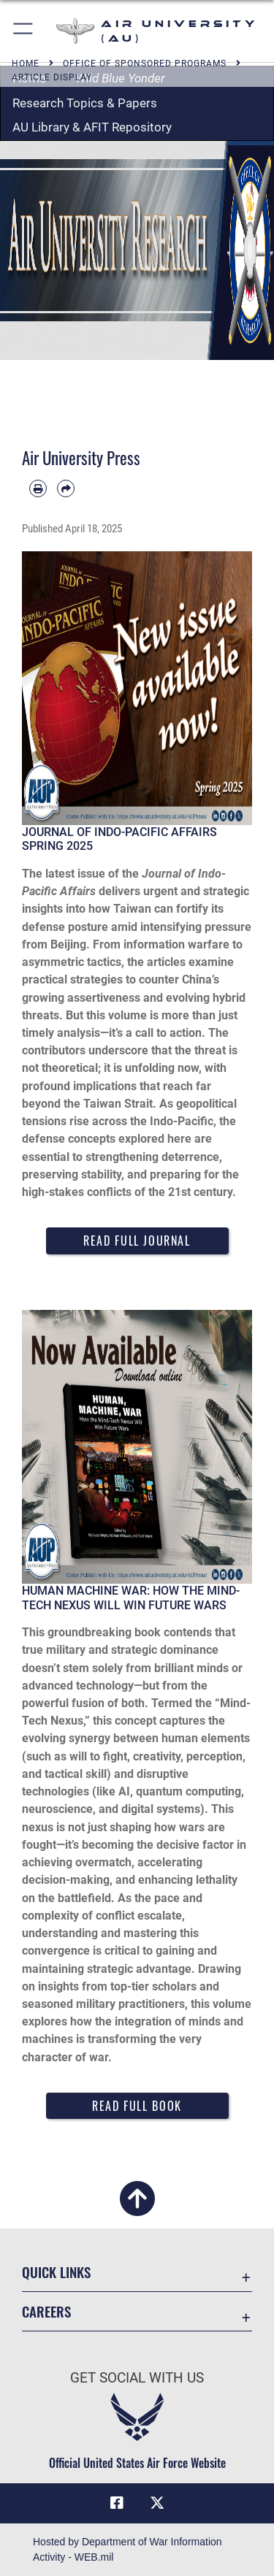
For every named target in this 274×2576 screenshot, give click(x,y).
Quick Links (56, 2271)
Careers (46, 2311)
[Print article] (38, 488)
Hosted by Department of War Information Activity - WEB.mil (127, 2549)
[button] (23, 31)
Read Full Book (137, 2106)
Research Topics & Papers (84, 103)
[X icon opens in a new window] (157, 2503)
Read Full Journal (136, 1240)
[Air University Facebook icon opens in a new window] (117, 2503)
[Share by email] (66, 488)
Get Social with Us (137, 2377)
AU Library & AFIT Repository (92, 127)
